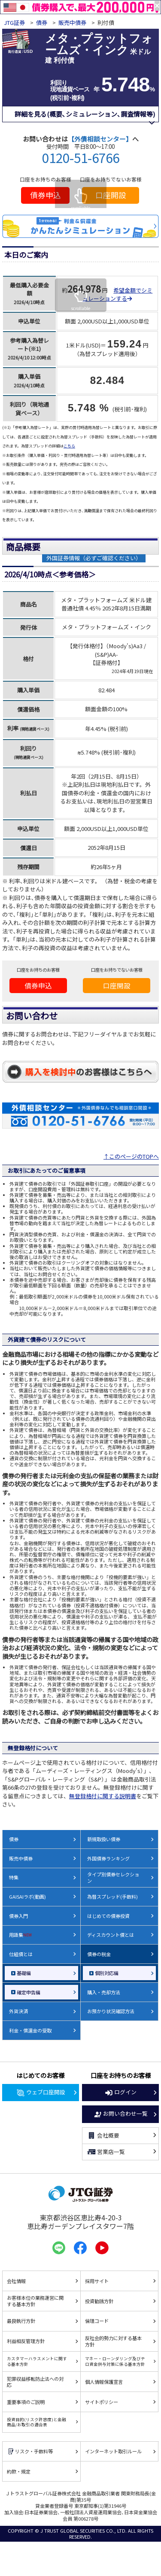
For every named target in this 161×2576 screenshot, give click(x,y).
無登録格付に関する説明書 (102, 1796)
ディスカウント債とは (110, 1934)
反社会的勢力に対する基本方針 (113, 2341)
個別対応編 (106, 1972)
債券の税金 (99, 1954)
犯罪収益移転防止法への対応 (35, 2382)
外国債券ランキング (108, 1858)
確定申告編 (28, 1992)
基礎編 (24, 1972)
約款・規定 (18, 2471)
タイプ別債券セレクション (113, 1877)
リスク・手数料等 (30, 2451)
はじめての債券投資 (108, 1915)
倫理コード (97, 2320)
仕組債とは (21, 1954)
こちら (69, 446)
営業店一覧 (106, 2151)
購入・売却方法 (103, 1992)
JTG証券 (15, 22)
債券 (41, 22)
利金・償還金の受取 (30, 2030)
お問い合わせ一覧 (120, 2114)
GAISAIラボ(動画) (27, 1896)
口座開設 (110, 194)
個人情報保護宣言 (104, 2381)
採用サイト (97, 2280)
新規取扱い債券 (103, 1839)
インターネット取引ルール (113, 2451)
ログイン (120, 2092)
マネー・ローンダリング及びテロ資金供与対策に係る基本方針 (115, 2361)
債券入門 (18, 1915)
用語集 (20, 1934)
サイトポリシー (101, 2401)
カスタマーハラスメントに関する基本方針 (37, 2361)
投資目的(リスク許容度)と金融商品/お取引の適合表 (36, 2422)
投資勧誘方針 (99, 2301)
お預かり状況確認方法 (110, 2011)
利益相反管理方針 (26, 2340)
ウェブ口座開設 (40, 2092)
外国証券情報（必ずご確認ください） (93, 558)
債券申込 (45, 194)
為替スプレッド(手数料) (112, 1896)
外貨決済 (18, 2011)
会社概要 (103, 2135)
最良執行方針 (21, 2320)
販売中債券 (72, 22)
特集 (13, 1877)
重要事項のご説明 (26, 2401)
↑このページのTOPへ (131, 1156)
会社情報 (16, 2280)
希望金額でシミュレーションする (117, 294)
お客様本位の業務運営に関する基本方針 (35, 2300)
